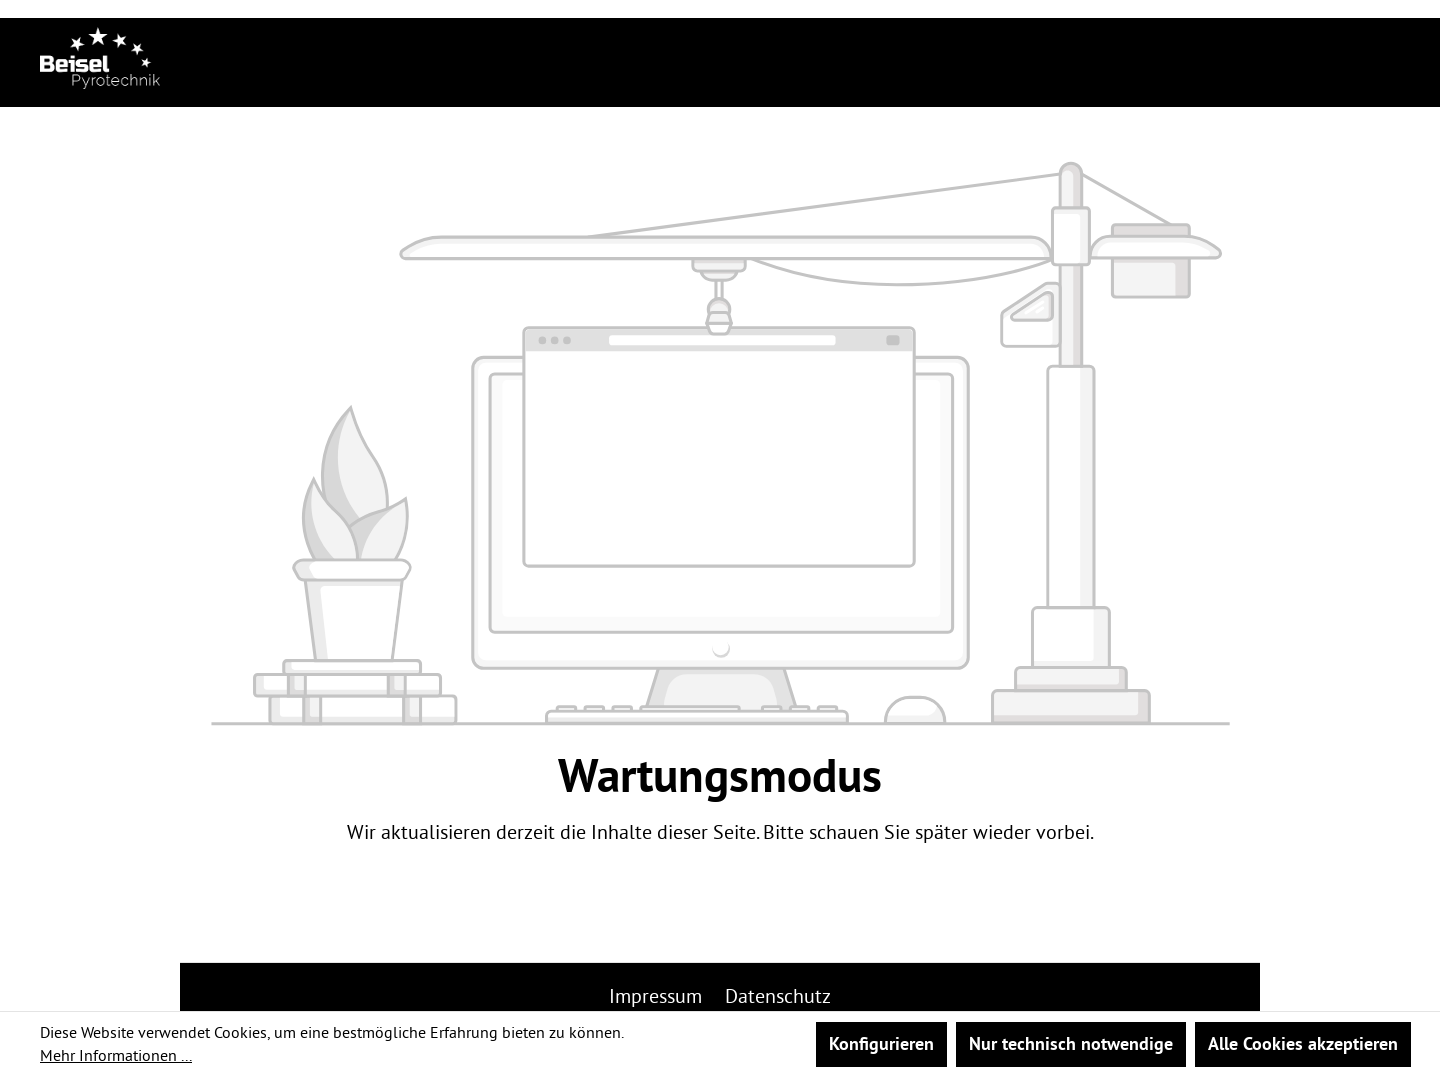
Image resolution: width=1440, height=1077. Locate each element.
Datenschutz (778, 995)
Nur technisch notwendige (1071, 1043)
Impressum (658, 995)
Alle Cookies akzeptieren (1303, 1043)
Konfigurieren (881, 1043)
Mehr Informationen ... (116, 1055)
